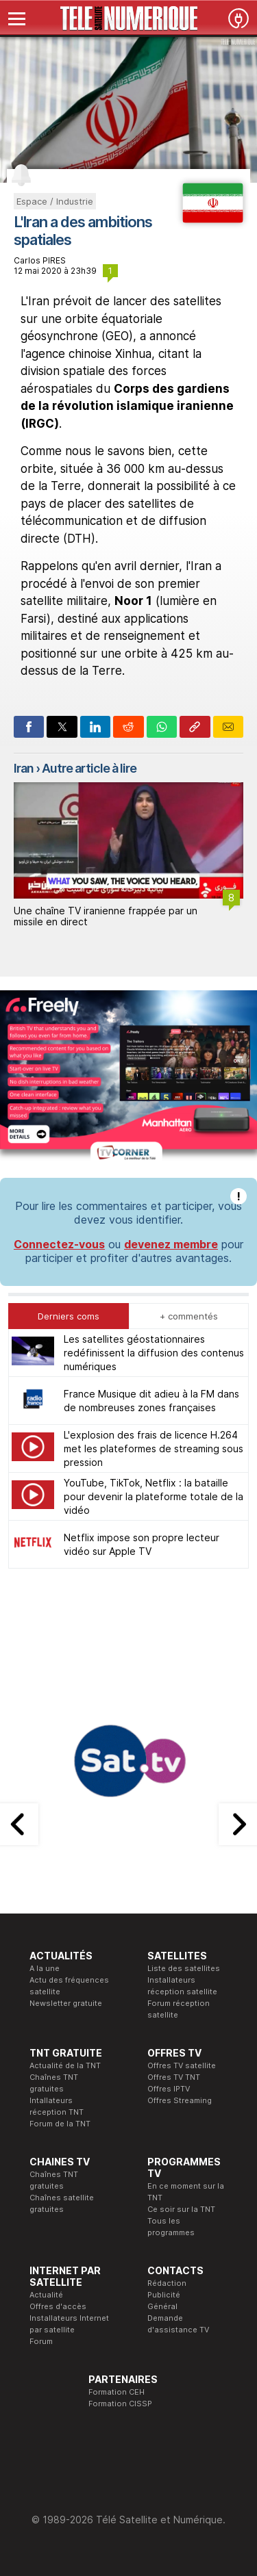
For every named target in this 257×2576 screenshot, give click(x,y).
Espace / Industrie (54, 201)
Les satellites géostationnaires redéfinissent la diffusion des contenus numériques (154, 1352)
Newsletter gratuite (65, 2003)
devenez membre (171, 1244)
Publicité (163, 2295)
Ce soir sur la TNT (181, 2209)
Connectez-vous (59, 1244)
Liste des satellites (183, 1968)
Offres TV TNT (173, 2077)
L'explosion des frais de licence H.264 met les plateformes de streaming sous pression (153, 1448)
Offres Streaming (179, 2100)
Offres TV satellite (181, 2065)
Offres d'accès (57, 2306)
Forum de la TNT (59, 2123)
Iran (24, 768)
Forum (41, 2341)
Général (162, 2306)
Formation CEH (116, 2392)
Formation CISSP (120, 2403)
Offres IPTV (168, 2089)
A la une (44, 1968)
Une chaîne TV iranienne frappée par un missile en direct (105, 916)
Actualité (46, 2295)
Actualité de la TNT (65, 2065)
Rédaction (166, 2283)
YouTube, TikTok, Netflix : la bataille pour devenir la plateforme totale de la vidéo (153, 1496)
